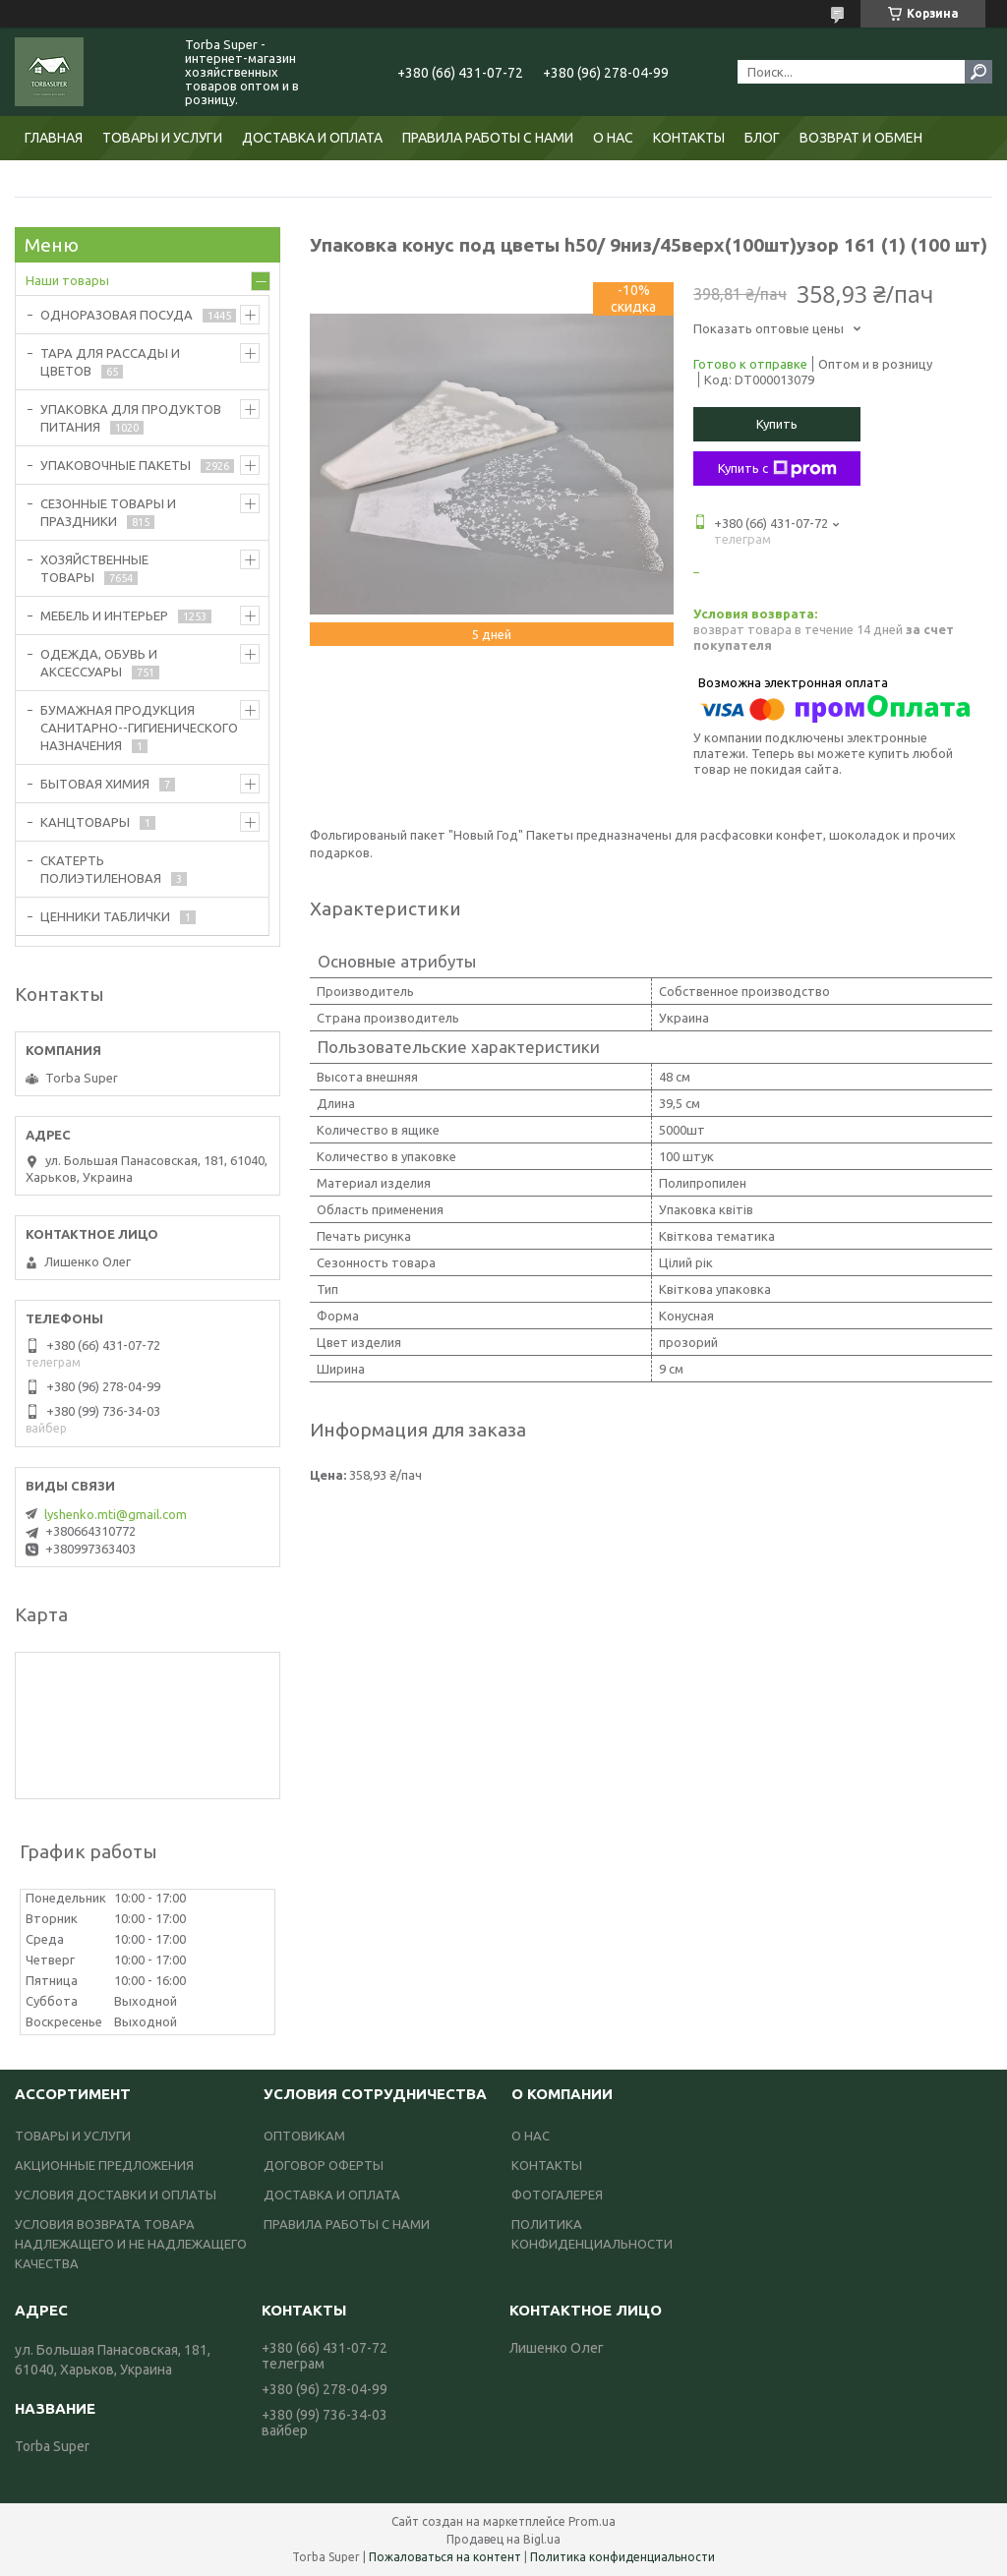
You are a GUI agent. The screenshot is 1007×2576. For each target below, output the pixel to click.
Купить (777, 424)
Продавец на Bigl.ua (503, 2539)
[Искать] (978, 72)
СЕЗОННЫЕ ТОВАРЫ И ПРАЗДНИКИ (108, 512)
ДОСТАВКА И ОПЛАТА (312, 138)
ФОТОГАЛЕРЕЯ (557, 2194)
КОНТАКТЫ (689, 138)
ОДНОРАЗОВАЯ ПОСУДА (116, 315)
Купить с (777, 469)
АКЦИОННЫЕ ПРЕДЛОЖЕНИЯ (104, 2165)
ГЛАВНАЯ (54, 138)
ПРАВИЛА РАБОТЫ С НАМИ (487, 138)
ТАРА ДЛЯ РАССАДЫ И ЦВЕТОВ (110, 362)
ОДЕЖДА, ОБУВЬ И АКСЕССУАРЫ (98, 662)
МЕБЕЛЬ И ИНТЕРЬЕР (104, 615)
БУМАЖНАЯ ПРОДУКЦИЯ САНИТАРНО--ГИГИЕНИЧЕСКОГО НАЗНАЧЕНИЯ (139, 727)
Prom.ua (592, 2521)
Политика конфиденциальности (622, 2556)
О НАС (613, 138)
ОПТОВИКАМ (304, 2135)
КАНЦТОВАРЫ (85, 822)
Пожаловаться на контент (445, 2556)
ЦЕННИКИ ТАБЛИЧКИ (105, 916)
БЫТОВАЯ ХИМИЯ (94, 783)
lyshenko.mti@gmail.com (115, 1514)
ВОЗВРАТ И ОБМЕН (861, 138)
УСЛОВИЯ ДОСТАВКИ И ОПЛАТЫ (115, 2194)
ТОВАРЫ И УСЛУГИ (162, 138)
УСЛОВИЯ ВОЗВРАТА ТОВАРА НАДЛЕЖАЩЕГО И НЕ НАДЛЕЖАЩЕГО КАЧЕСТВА (131, 2243)
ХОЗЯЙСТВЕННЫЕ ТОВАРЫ (94, 568)
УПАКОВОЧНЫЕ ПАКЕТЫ (115, 465)
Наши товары (67, 280)
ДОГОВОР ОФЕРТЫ (324, 2165)
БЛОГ (762, 138)
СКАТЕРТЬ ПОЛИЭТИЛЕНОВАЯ (100, 869)
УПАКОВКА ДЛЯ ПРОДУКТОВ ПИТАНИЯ (130, 418)
